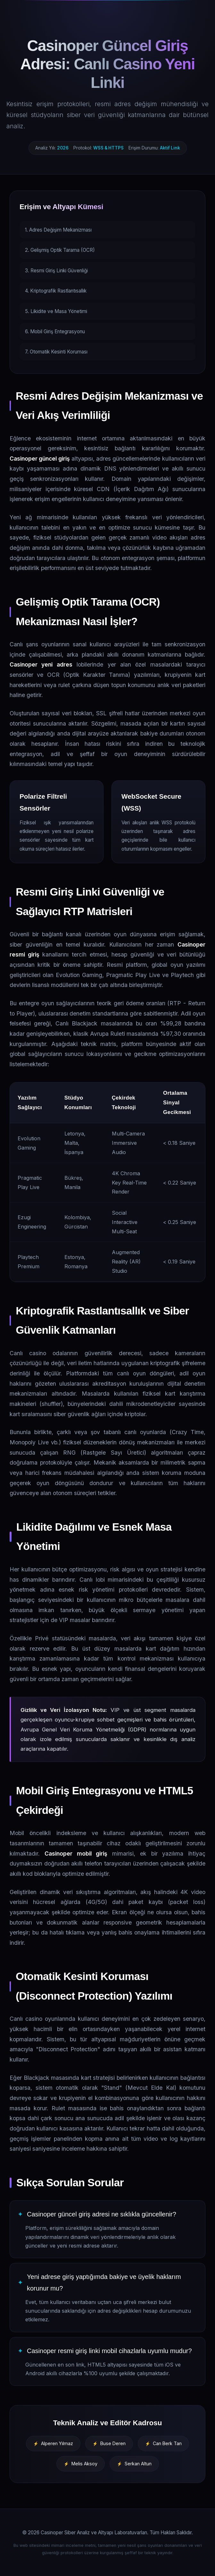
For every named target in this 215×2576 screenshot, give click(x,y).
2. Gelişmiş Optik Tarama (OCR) (60, 250)
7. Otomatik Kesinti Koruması (56, 352)
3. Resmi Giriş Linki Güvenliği (56, 271)
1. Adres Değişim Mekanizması (58, 230)
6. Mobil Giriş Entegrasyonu (55, 331)
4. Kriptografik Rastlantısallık (56, 291)
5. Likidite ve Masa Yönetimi (56, 311)
